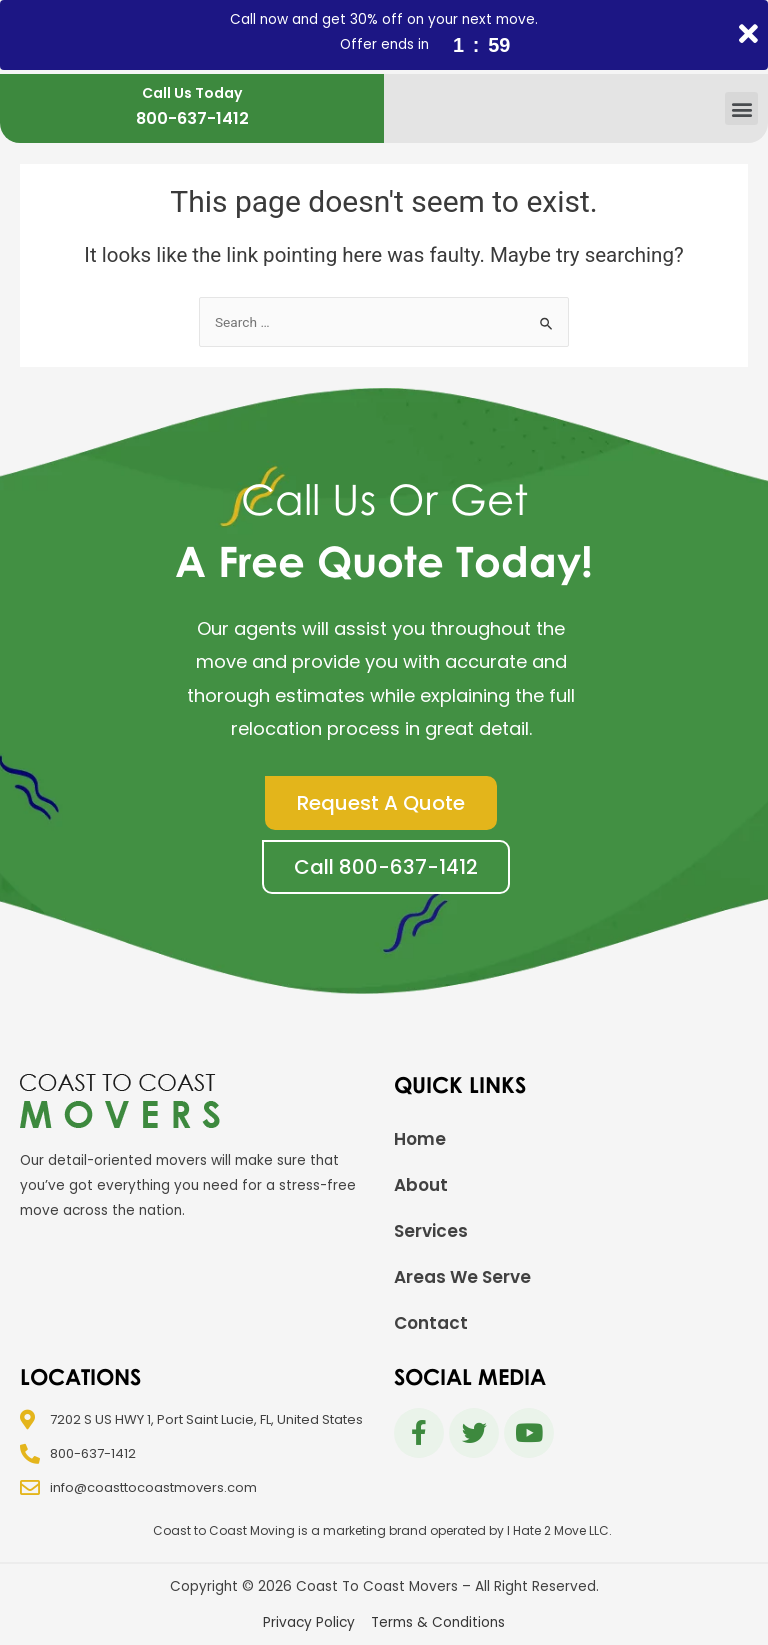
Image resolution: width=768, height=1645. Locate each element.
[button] (741, 108)
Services (431, 1231)
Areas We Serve (462, 1277)
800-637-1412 (192, 118)
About (421, 1185)
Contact (431, 1323)
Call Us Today (192, 93)
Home (420, 1139)
